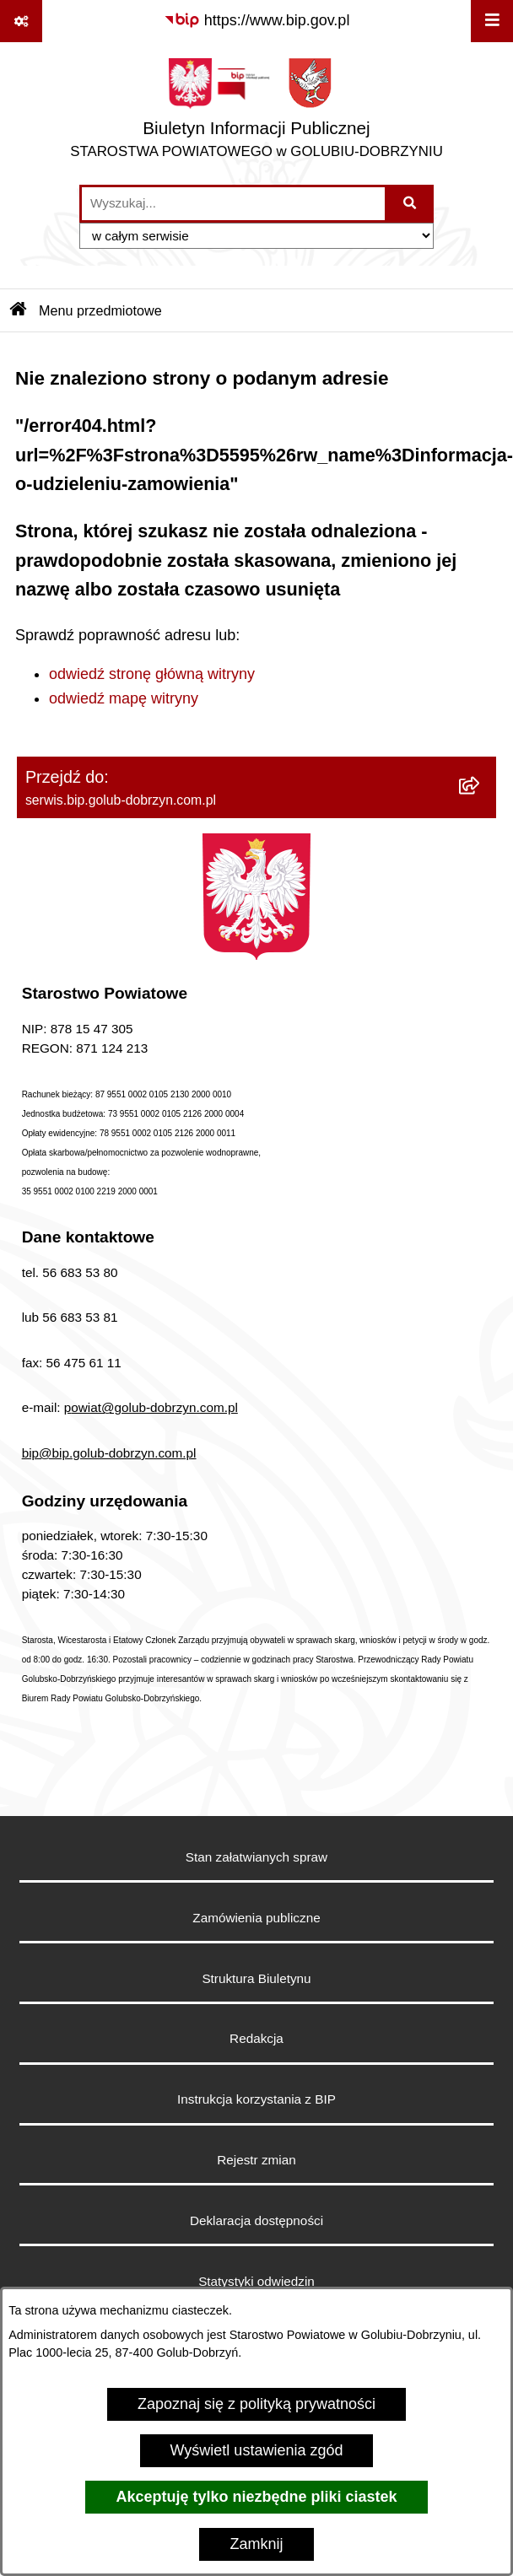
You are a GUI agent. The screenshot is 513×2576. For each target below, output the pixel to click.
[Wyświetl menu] (492, 21)
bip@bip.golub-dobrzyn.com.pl (109, 1453)
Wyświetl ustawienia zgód (256, 2450)
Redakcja (257, 2038)
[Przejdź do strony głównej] (256, 112)
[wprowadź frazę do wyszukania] (233, 204)
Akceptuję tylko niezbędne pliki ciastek (256, 2496)
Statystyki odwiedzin (256, 2281)
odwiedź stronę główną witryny (152, 674)
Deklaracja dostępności (256, 2220)
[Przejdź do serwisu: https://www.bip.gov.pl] (257, 20)
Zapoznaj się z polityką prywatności (256, 2403)
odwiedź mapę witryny (123, 698)
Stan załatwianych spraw (256, 1857)
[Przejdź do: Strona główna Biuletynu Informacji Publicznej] (18, 310)
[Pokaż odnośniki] (21, 21)
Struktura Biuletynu (256, 1978)
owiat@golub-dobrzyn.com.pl (154, 1407)
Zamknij (256, 2544)
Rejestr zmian (256, 2160)
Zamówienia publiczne (256, 1917)
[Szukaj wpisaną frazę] (410, 204)
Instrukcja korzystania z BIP (256, 2099)
